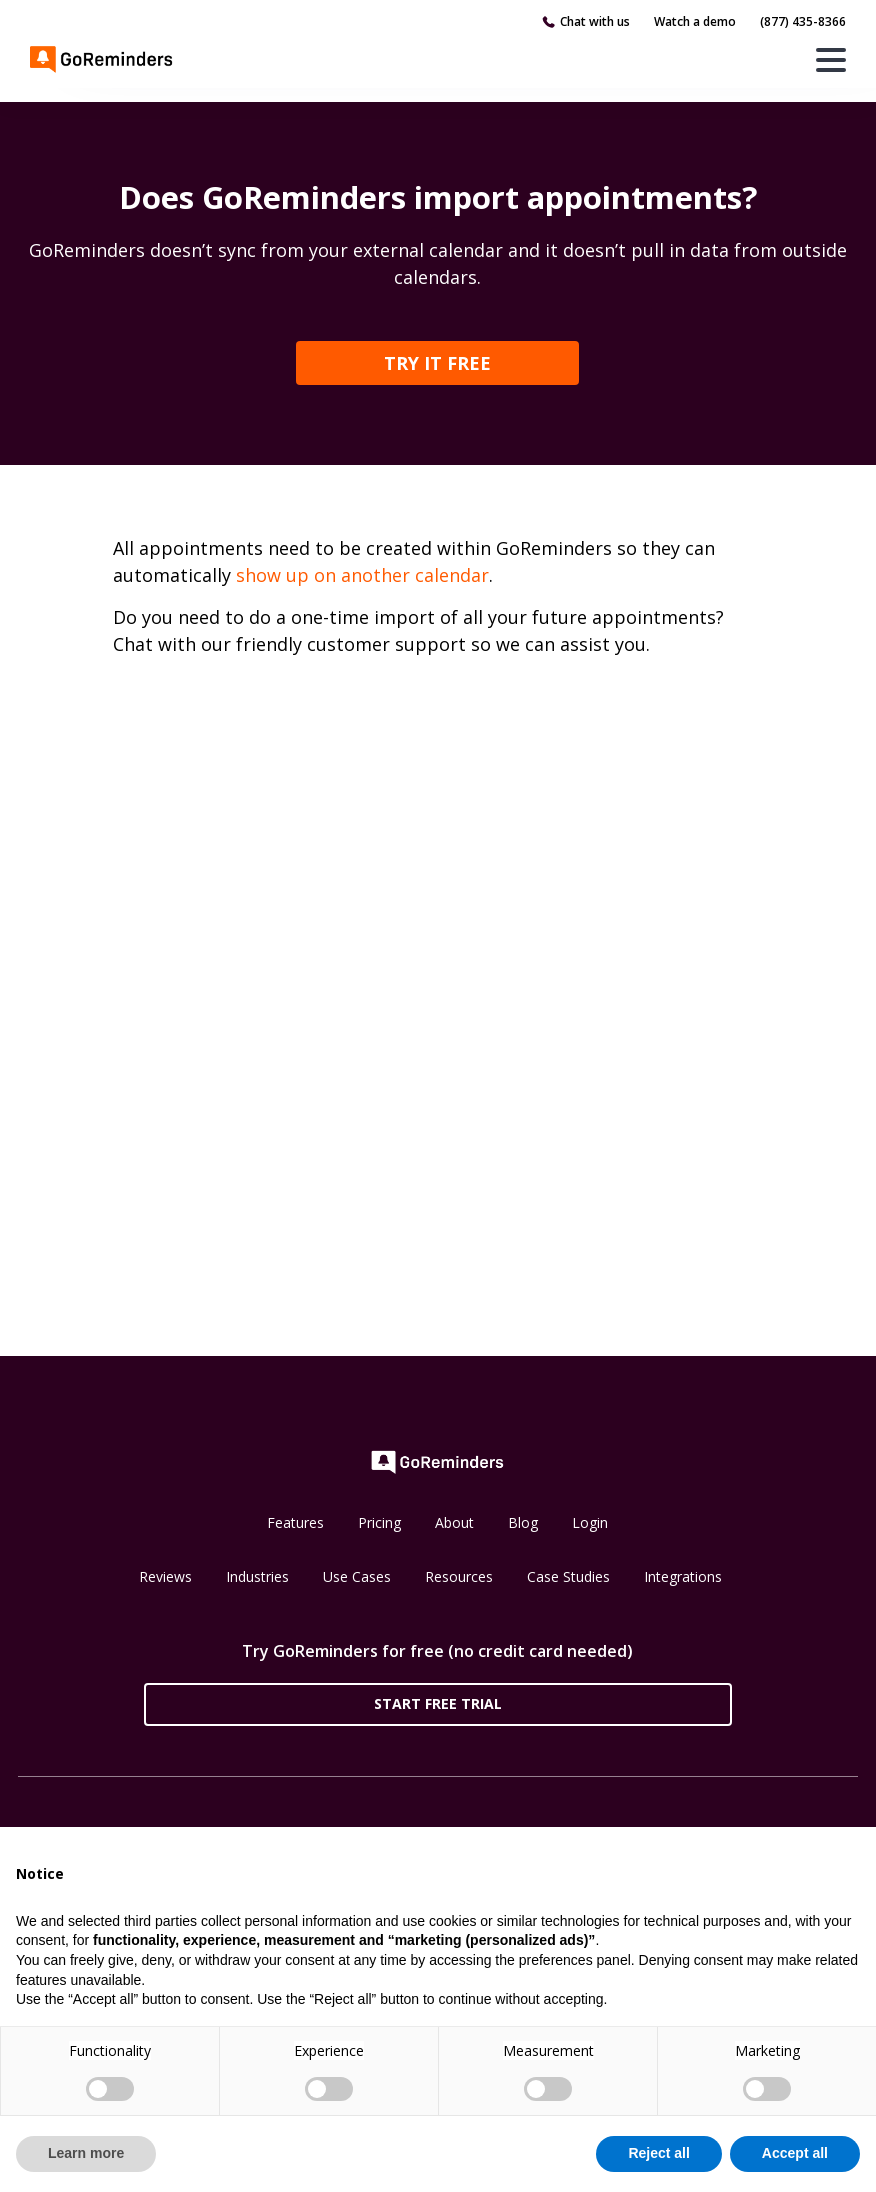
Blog (523, 1522)
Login (590, 1522)
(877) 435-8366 (803, 21)
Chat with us (595, 21)
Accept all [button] (795, 2153)
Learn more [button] (86, 2153)
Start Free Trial (438, 1703)
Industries (257, 1576)
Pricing (379, 1522)
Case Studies (568, 1576)
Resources (459, 1576)
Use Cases (357, 1576)
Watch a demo (695, 21)
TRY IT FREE (437, 363)
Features (295, 1522)
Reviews (165, 1576)
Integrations (683, 1576)
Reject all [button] (658, 2153)
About (454, 1522)
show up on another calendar (362, 575)
